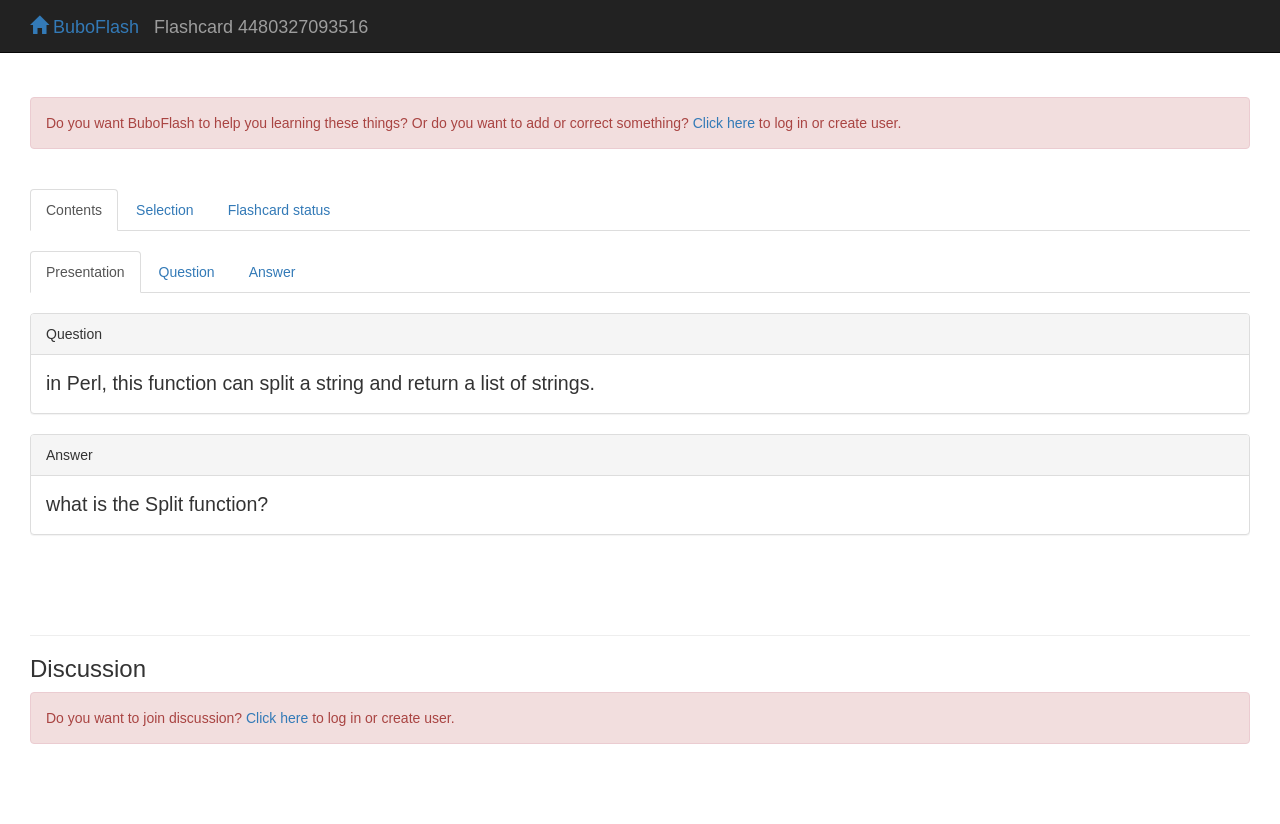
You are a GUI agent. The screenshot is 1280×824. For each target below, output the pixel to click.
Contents (74, 210)
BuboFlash (84, 27)
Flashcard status (279, 210)
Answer (272, 272)
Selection (165, 210)
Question (187, 272)
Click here (724, 123)
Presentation (85, 272)
